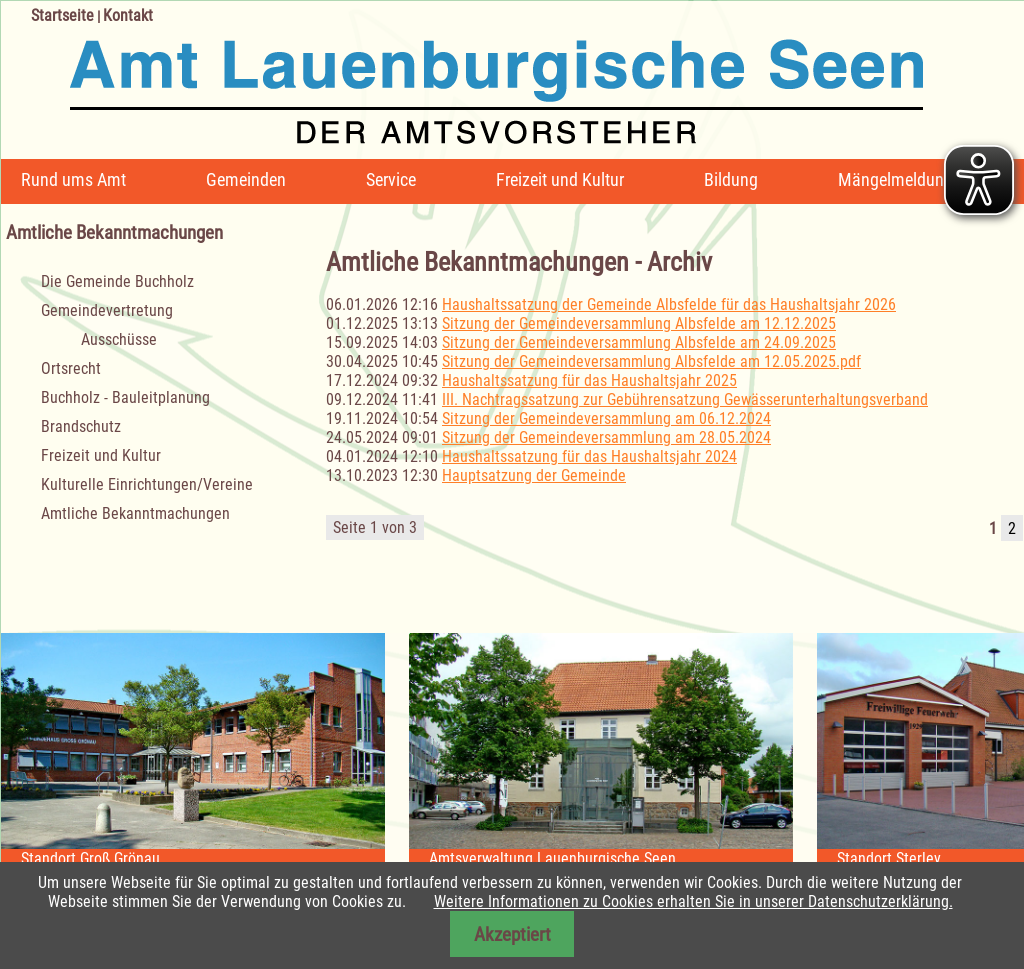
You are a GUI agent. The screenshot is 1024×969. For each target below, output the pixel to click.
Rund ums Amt (73, 179)
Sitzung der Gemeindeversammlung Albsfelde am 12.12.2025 (639, 323)
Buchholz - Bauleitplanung (125, 397)
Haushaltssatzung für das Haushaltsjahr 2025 (589, 380)
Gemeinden (246, 179)
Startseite (62, 15)
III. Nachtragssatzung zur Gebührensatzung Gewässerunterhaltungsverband (685, 399)
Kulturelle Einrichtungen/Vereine (147, 484)
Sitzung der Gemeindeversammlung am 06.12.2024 (606, 418)
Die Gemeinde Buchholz (117, 281)
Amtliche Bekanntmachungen (135, 513)
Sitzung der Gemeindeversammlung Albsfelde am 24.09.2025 (639, 342)
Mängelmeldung (895, 179)
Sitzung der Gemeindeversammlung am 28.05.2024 (606, 437)
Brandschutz (81, 426)
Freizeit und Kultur (560, 179)
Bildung (731, 179)
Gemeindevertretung (107, 310)
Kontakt (128, 15)
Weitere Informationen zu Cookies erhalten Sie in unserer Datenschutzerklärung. (693, 901)
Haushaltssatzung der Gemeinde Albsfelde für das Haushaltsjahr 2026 (669, 304)
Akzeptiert (512, 934)
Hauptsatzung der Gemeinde (534, 475)
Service (391, 179)
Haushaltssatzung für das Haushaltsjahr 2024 (589, 456)
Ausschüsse (119, 339)
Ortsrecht (71, 368)
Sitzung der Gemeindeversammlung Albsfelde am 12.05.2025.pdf (651, 361)
